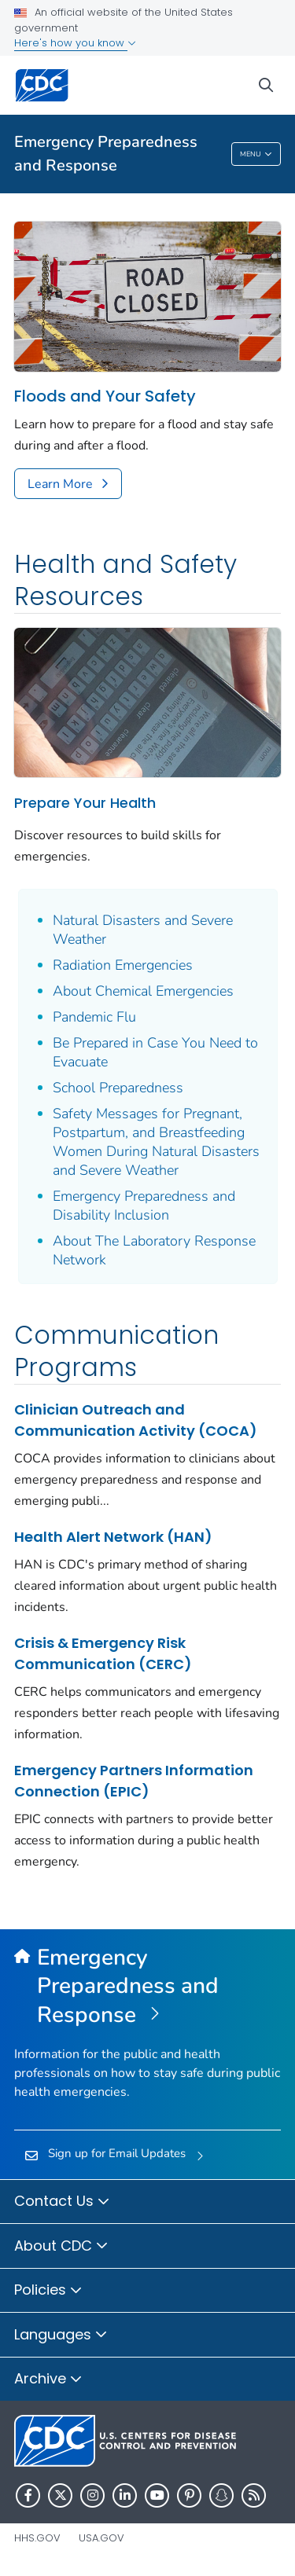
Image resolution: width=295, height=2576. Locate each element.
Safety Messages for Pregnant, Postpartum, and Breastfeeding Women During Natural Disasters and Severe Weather (156, 1142)
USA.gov (101, 2537)
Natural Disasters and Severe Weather (143, 930)
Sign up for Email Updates (117, 2153)
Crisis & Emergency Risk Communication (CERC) (103, 1653)
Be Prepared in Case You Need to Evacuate (155, 1052)
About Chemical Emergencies (143, 991)
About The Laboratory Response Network (154, 1250)
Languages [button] (61, 2336)
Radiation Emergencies (123, 965)
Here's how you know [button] (75, 42)
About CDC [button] (61, 2247)
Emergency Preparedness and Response (105, 153)
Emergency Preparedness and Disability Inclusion (144, 1205)
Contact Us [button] (62, 2202)
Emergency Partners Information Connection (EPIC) (133, 1780)
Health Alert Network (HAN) (113, 1537)
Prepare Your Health (85, 803)
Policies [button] (48, 2291)
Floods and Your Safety (105, 396)
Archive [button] (48, 2380)
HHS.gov (37, 2537)
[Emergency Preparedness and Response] (147, 1987)
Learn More (60, 484)
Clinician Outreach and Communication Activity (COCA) (135, 1420)
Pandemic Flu (94, 1016)
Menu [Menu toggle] (256, 155)
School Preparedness (118, 1087)
